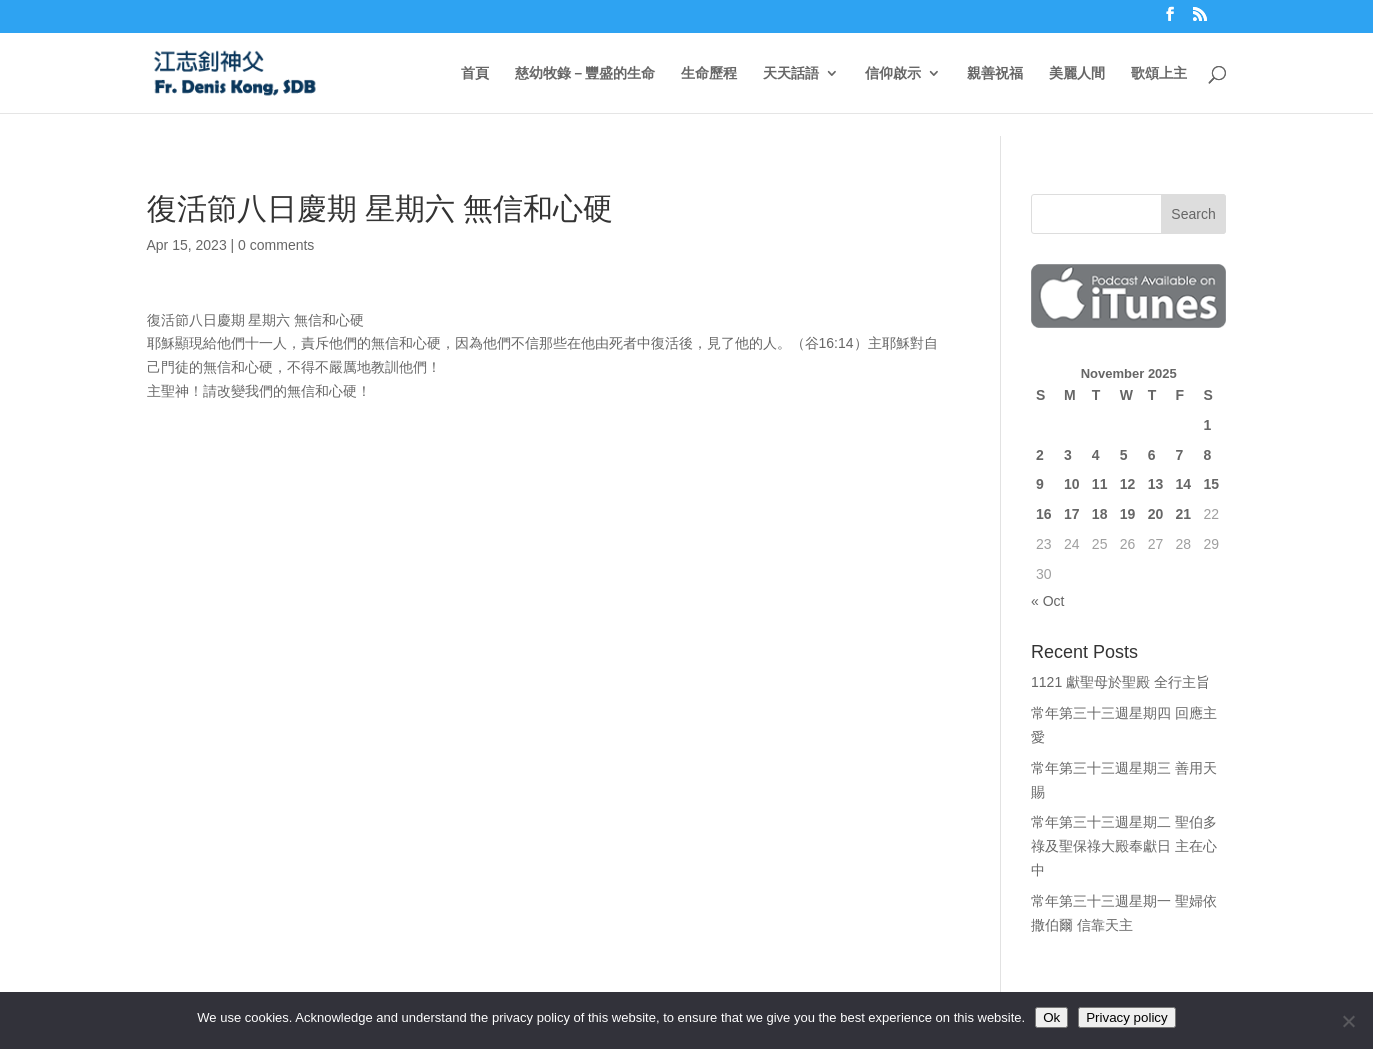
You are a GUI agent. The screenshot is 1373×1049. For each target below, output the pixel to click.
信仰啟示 (893, 73)
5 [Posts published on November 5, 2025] (1124, 455)
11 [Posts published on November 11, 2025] (1100, 484)
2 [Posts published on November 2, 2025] (1040, 455)
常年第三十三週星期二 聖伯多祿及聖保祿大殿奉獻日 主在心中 (1124, 846)
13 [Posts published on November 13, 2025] (1156, 484)
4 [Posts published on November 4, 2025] (1096, 455)
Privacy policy (1126, 1017)
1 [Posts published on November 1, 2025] (1207, 425)
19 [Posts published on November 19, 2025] (1128, 514)
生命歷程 (709, 73)
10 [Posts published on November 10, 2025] (1072, 484)
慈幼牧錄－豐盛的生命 (585, 73)
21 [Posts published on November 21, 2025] (1184, 514)
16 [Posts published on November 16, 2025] (1044, 514)
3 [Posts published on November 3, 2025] (1068, 455)
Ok (1051, 1017)
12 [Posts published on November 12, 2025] (1128, 484)
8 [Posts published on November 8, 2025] (1207, 455)
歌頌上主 (1159, 73)
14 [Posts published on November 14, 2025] (1184, 484)
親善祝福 (995, 73)
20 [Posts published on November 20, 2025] (1156, 514)
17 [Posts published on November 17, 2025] (1072, 514)
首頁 (475, 73)
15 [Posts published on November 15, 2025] (1211, 484)
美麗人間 (1077, 73)
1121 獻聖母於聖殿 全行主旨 (1120, 682)
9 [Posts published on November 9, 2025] (1040, 484)
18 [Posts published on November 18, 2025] (1100, 514)
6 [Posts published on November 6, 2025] (1152, 455)
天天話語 (791, 73)
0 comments (276, 245)
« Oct (1047, 601)
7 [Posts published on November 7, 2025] (1180, 455)
